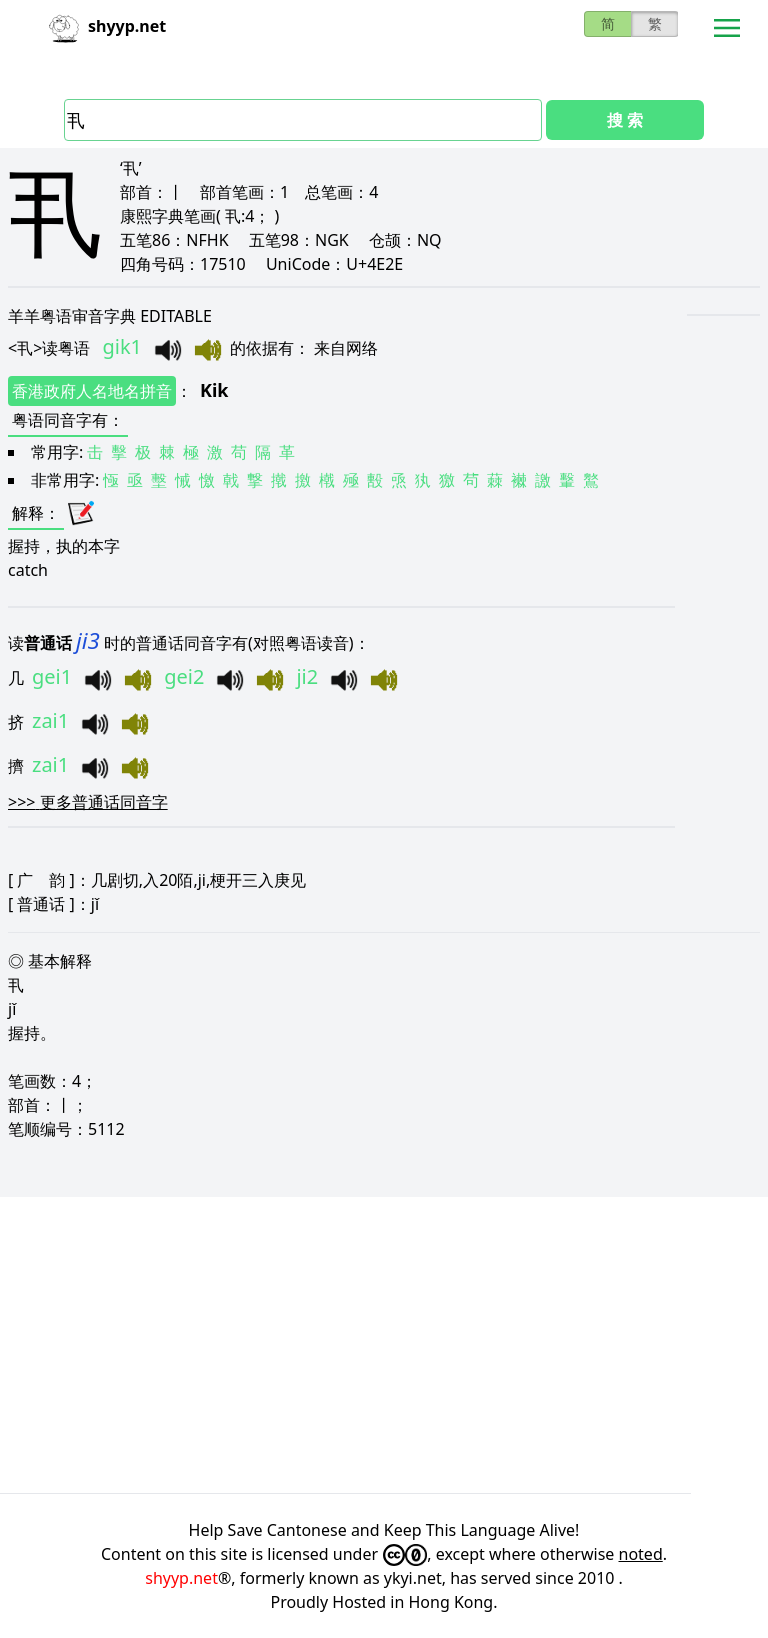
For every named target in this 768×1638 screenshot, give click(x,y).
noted (641, 1554)
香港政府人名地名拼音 (92, 391)
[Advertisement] (384, 1345)
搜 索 (625, 120)
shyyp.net (181, 1578)
